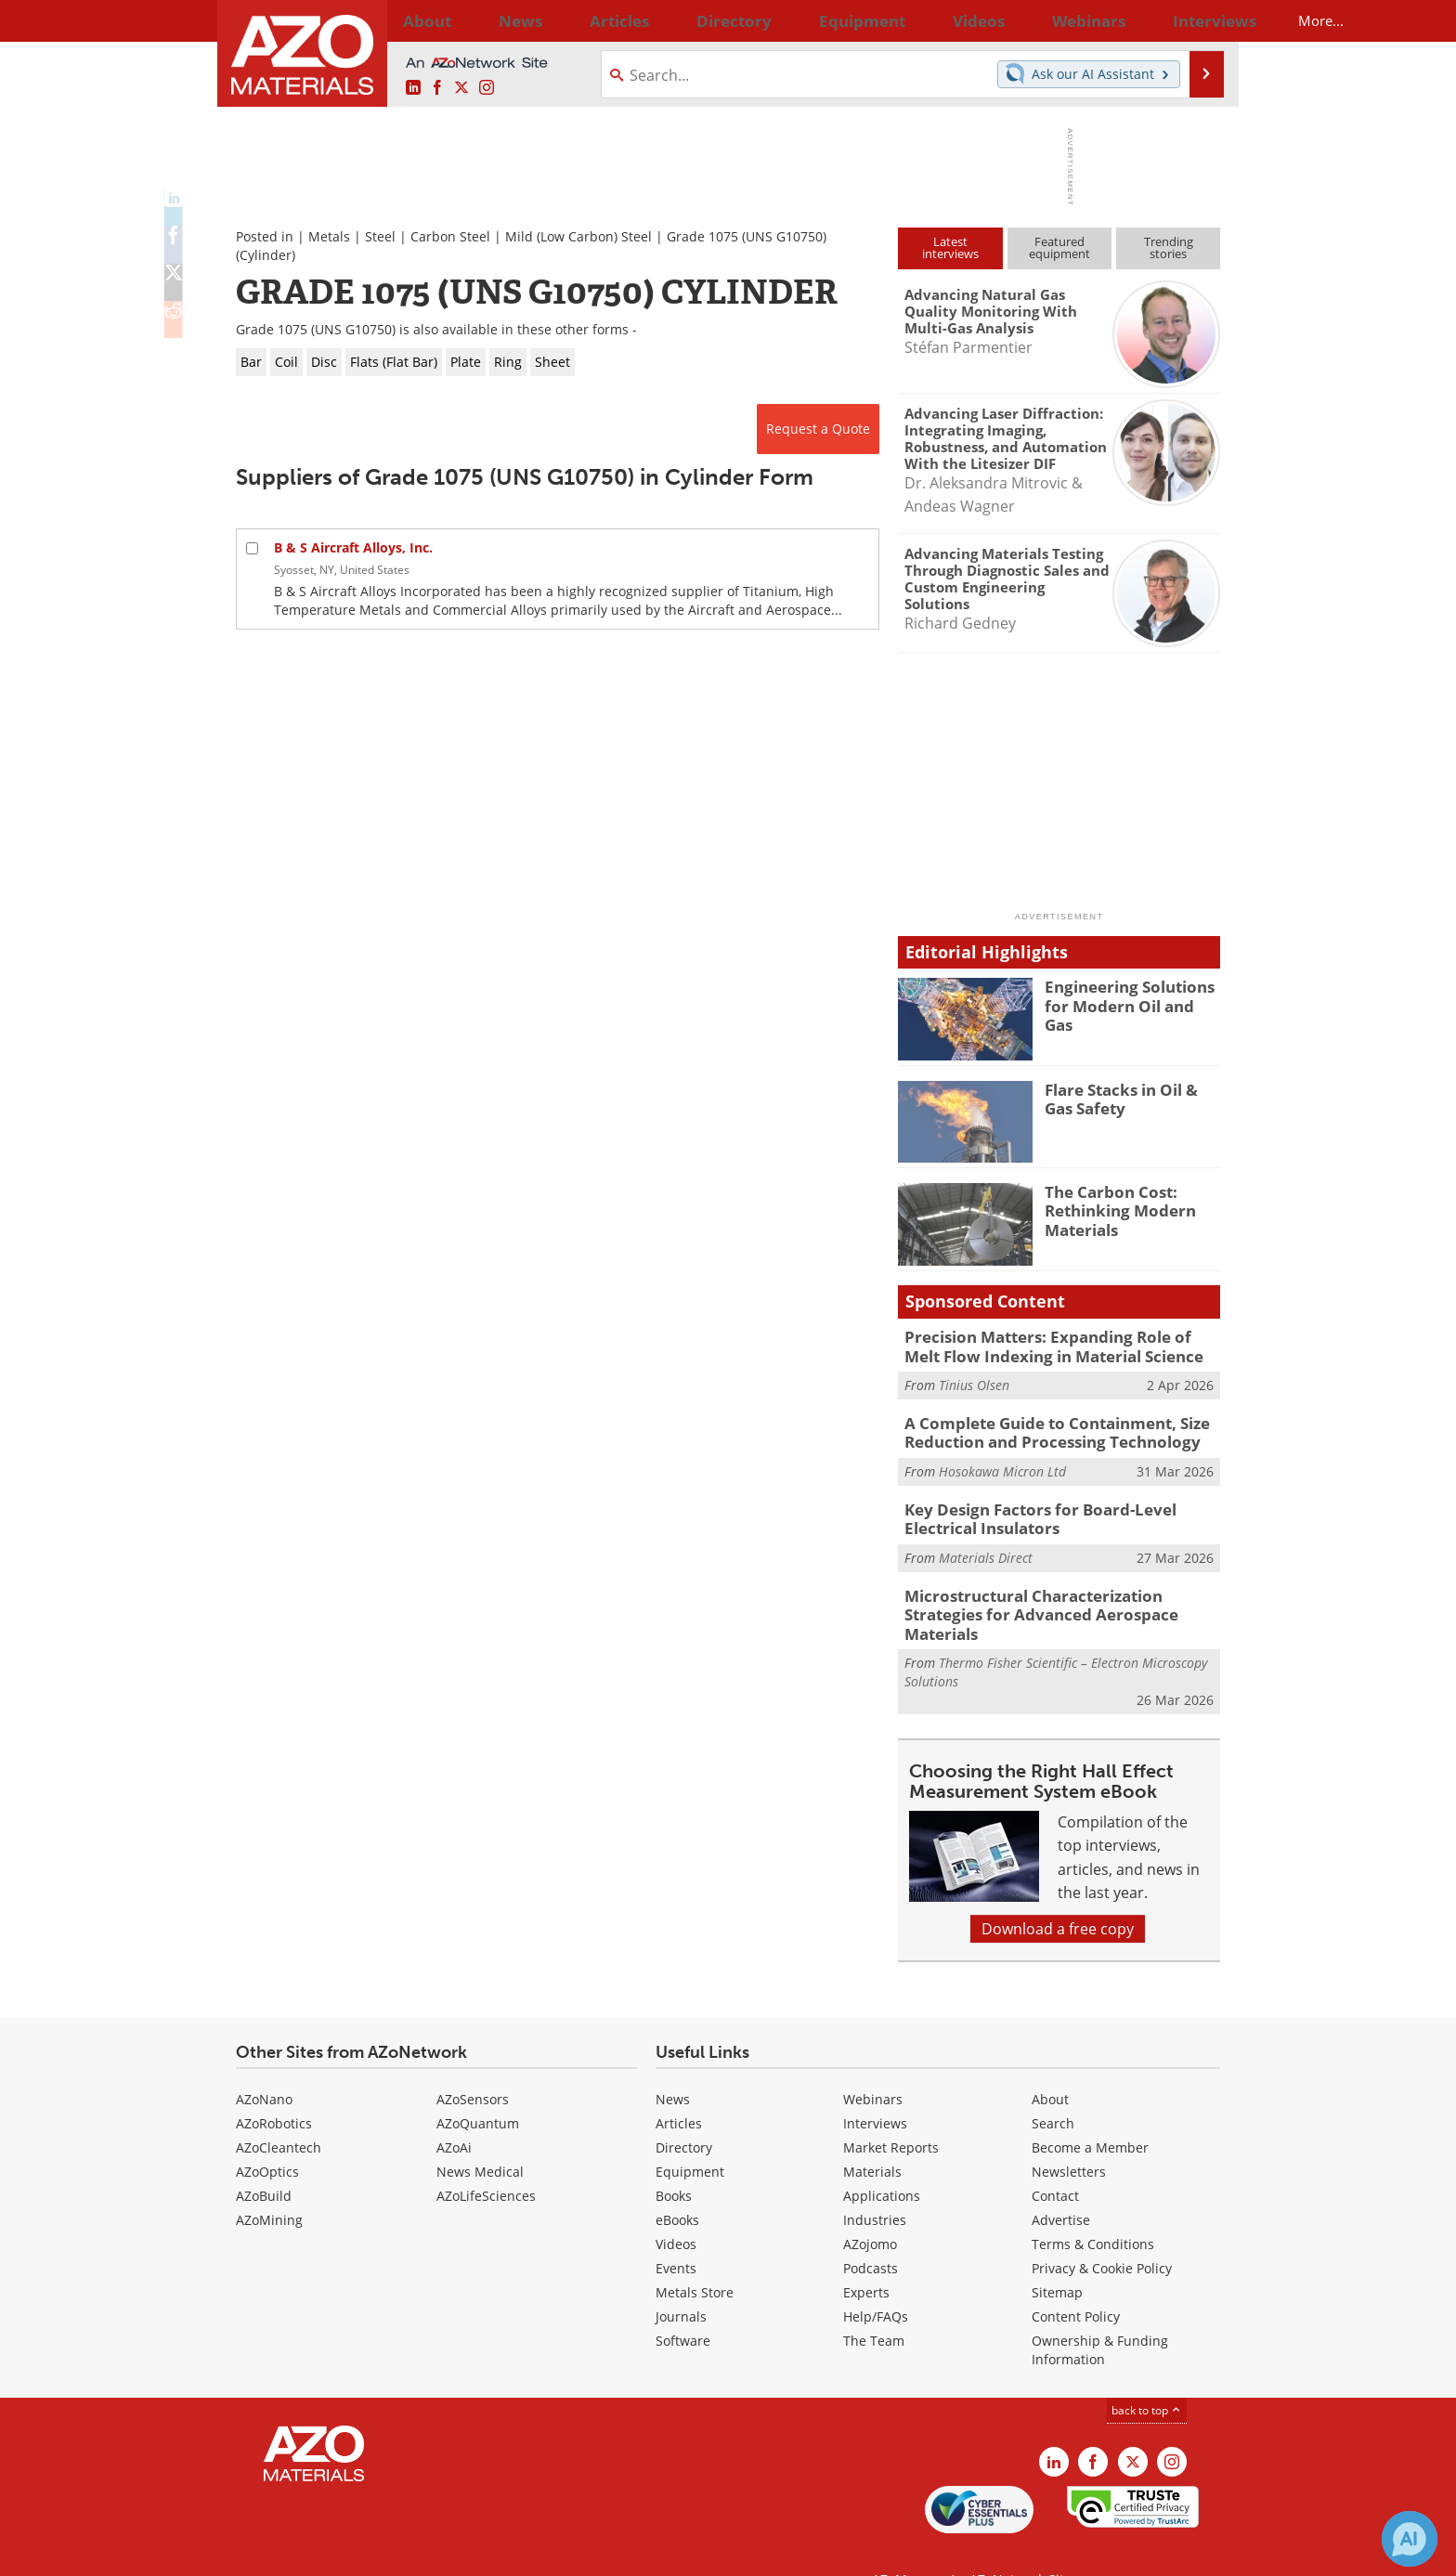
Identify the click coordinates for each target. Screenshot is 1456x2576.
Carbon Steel (450, 236)
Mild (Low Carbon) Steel (578, 236)
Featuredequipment (1059, 247)
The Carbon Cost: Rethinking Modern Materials (1112, 1208)
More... (1195, 20)
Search (1053, 2087)
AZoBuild (264, 2159)
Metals (329, 236)
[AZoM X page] (461, 88)
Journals (681, 2280)
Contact (1055, 2159)
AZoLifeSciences (486, 2159)
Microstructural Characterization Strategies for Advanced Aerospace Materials (1058, 1589)
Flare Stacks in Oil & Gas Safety (1129, 1097)
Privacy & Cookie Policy (1102, 2232)
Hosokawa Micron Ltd (1002, 1463)
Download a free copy (1058, 1892)
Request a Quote (818, 428)
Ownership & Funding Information (1100, 2314)
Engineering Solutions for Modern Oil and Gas (1132, 994)
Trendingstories (1168, 247)
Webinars (873, 2063)
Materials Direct (986, 1545)
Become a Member (1090, 2111)
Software (683, 2304)
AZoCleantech (278, 2111)
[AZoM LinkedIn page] (413, 88)
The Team (873, 2304)
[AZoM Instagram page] (486, 88)
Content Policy (1076, 2280)
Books (674, 2159)
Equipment (690, 2135)
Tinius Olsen (974, 1381)
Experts (866, 2256)
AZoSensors (472, 2063)
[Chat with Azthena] (1409, 2539)
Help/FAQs (875, 2280)
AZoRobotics (274, 2087)
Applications (881, 2159)
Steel (380, 236)
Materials (872, 2135)
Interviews (875, 2087)
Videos (676, 2208)
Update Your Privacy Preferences (376, 2552)
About (1050, 2063)
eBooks (677, 2183)
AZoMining (269, 2183)
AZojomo (870, 2208)
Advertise (1061, 2183)
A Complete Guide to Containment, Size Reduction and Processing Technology (1043, 1426)
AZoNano (264, 2063)
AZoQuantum (477, 2087)
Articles (679, 2087)
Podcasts (870, 2232)
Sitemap (1057, 2256)
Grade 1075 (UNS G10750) (746, 236)
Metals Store (695, 2256)
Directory (678, 20)
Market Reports (891, 2111)
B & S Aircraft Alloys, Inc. (353, 547)
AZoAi (454, 2111)
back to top (1147, 2374)
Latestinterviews (950, 247)
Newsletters (1069, 2135)
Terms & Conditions (1093, 2208)
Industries (874, 2183)
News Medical (480, 2135)
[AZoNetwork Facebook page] (437, 88)
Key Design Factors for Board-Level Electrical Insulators (1060, 1508)
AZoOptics (267, 2135)
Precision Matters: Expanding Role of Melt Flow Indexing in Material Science (1050, 1344)
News (673, 2063)
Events (676, 2232)
